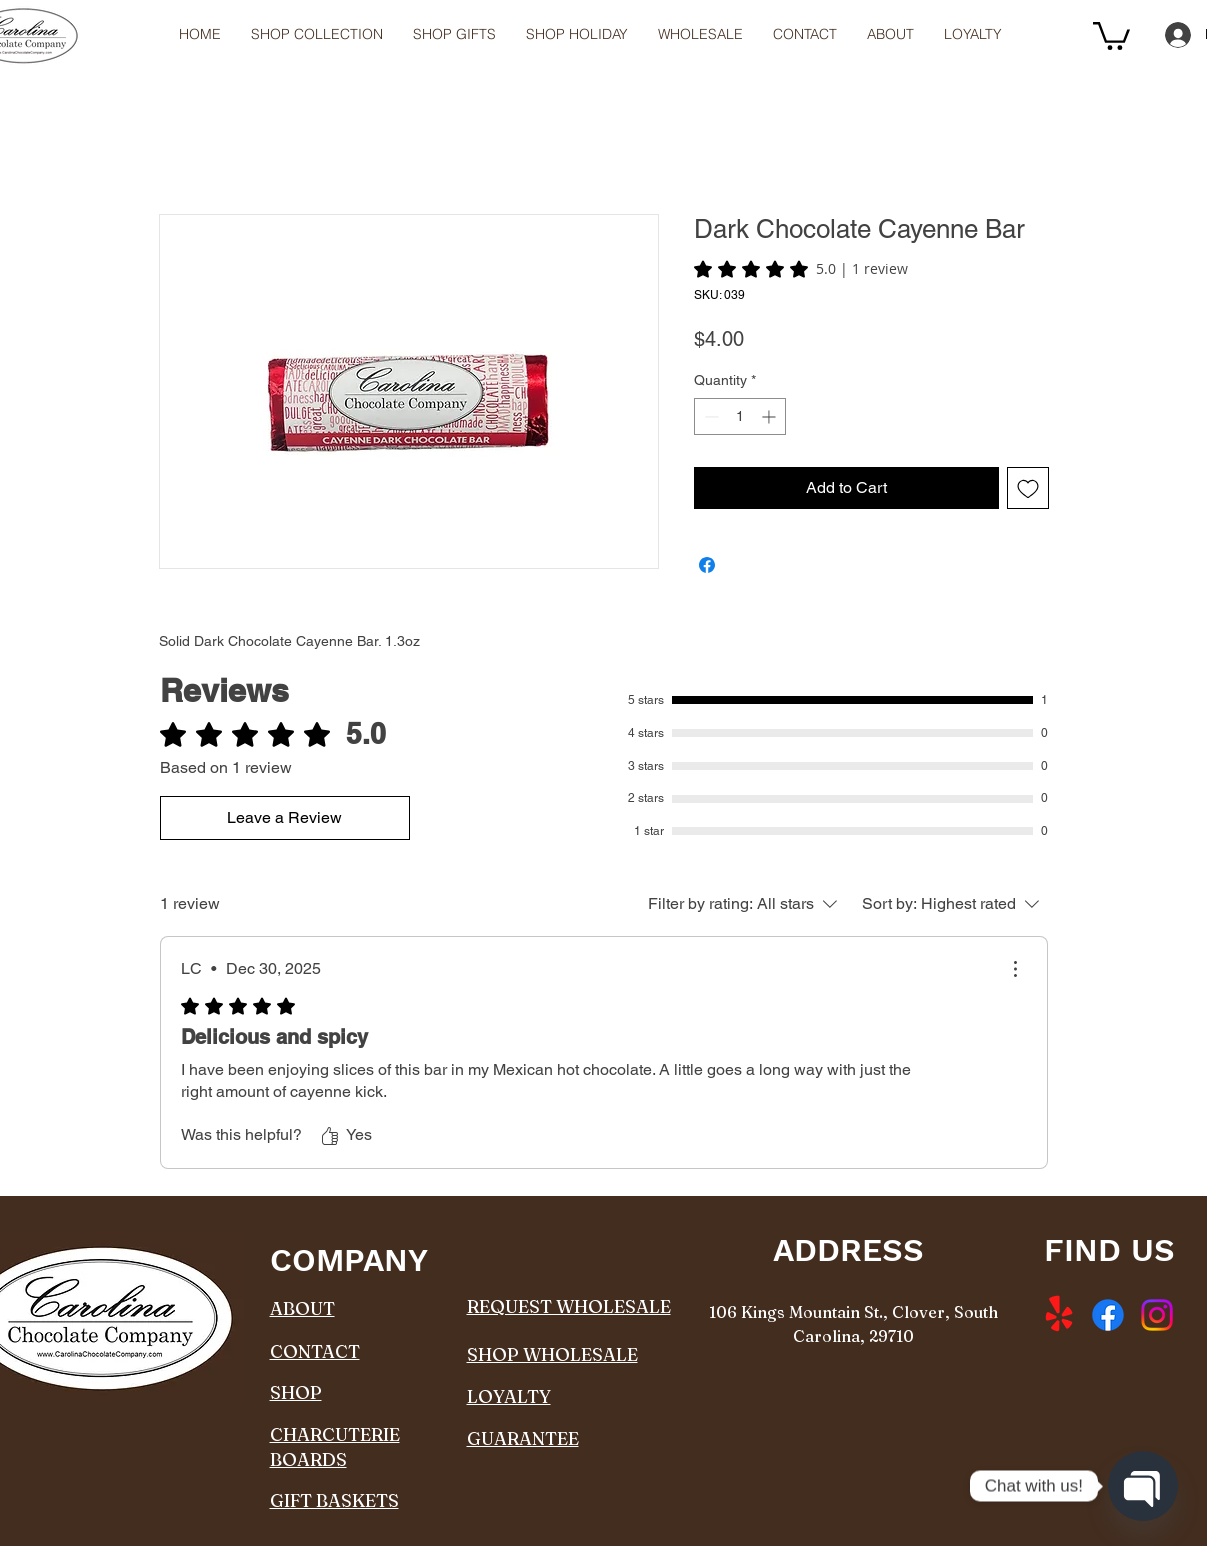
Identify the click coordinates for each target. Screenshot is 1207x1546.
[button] (700, 34)
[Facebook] (1108, 1315)
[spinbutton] (740, 416)
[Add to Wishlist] (1028, 488)
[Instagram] (1157, 1315)
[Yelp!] (1059, 1315)
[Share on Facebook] (707, 565)
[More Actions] (1015, 969)
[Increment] (770, 416)
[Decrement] (709, 416)
